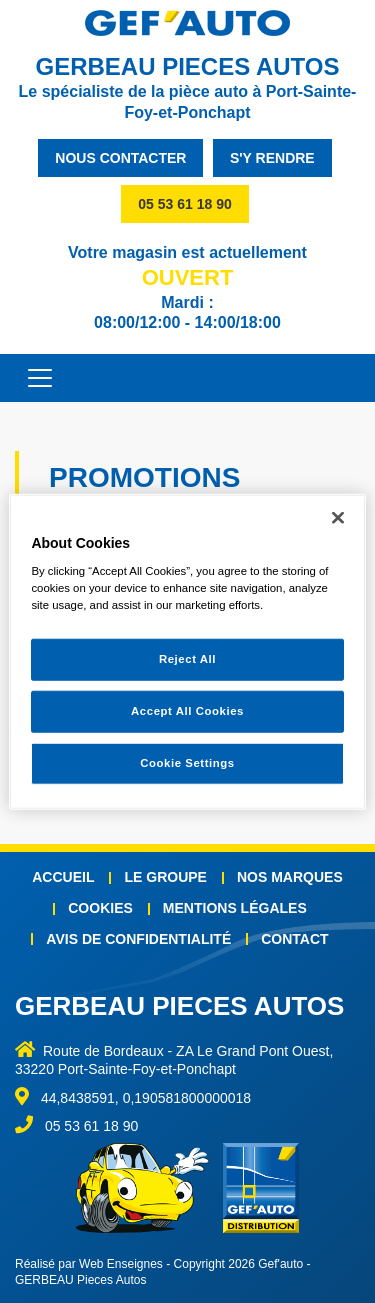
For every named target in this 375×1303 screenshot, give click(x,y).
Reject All (187, 659)
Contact (294, 939)
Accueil (63, 877)
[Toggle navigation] (30, 378)
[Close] (338, 517)
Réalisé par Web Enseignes (89, 1264)
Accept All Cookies (187, 711)
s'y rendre (272, 158)
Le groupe (165, 877)
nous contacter (120, 158)
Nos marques (290, 877)
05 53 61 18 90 (184, 204)
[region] (187, 651)
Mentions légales (235, 908)
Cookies (100, 908)
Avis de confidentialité (138, 939)
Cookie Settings (187, 763)
